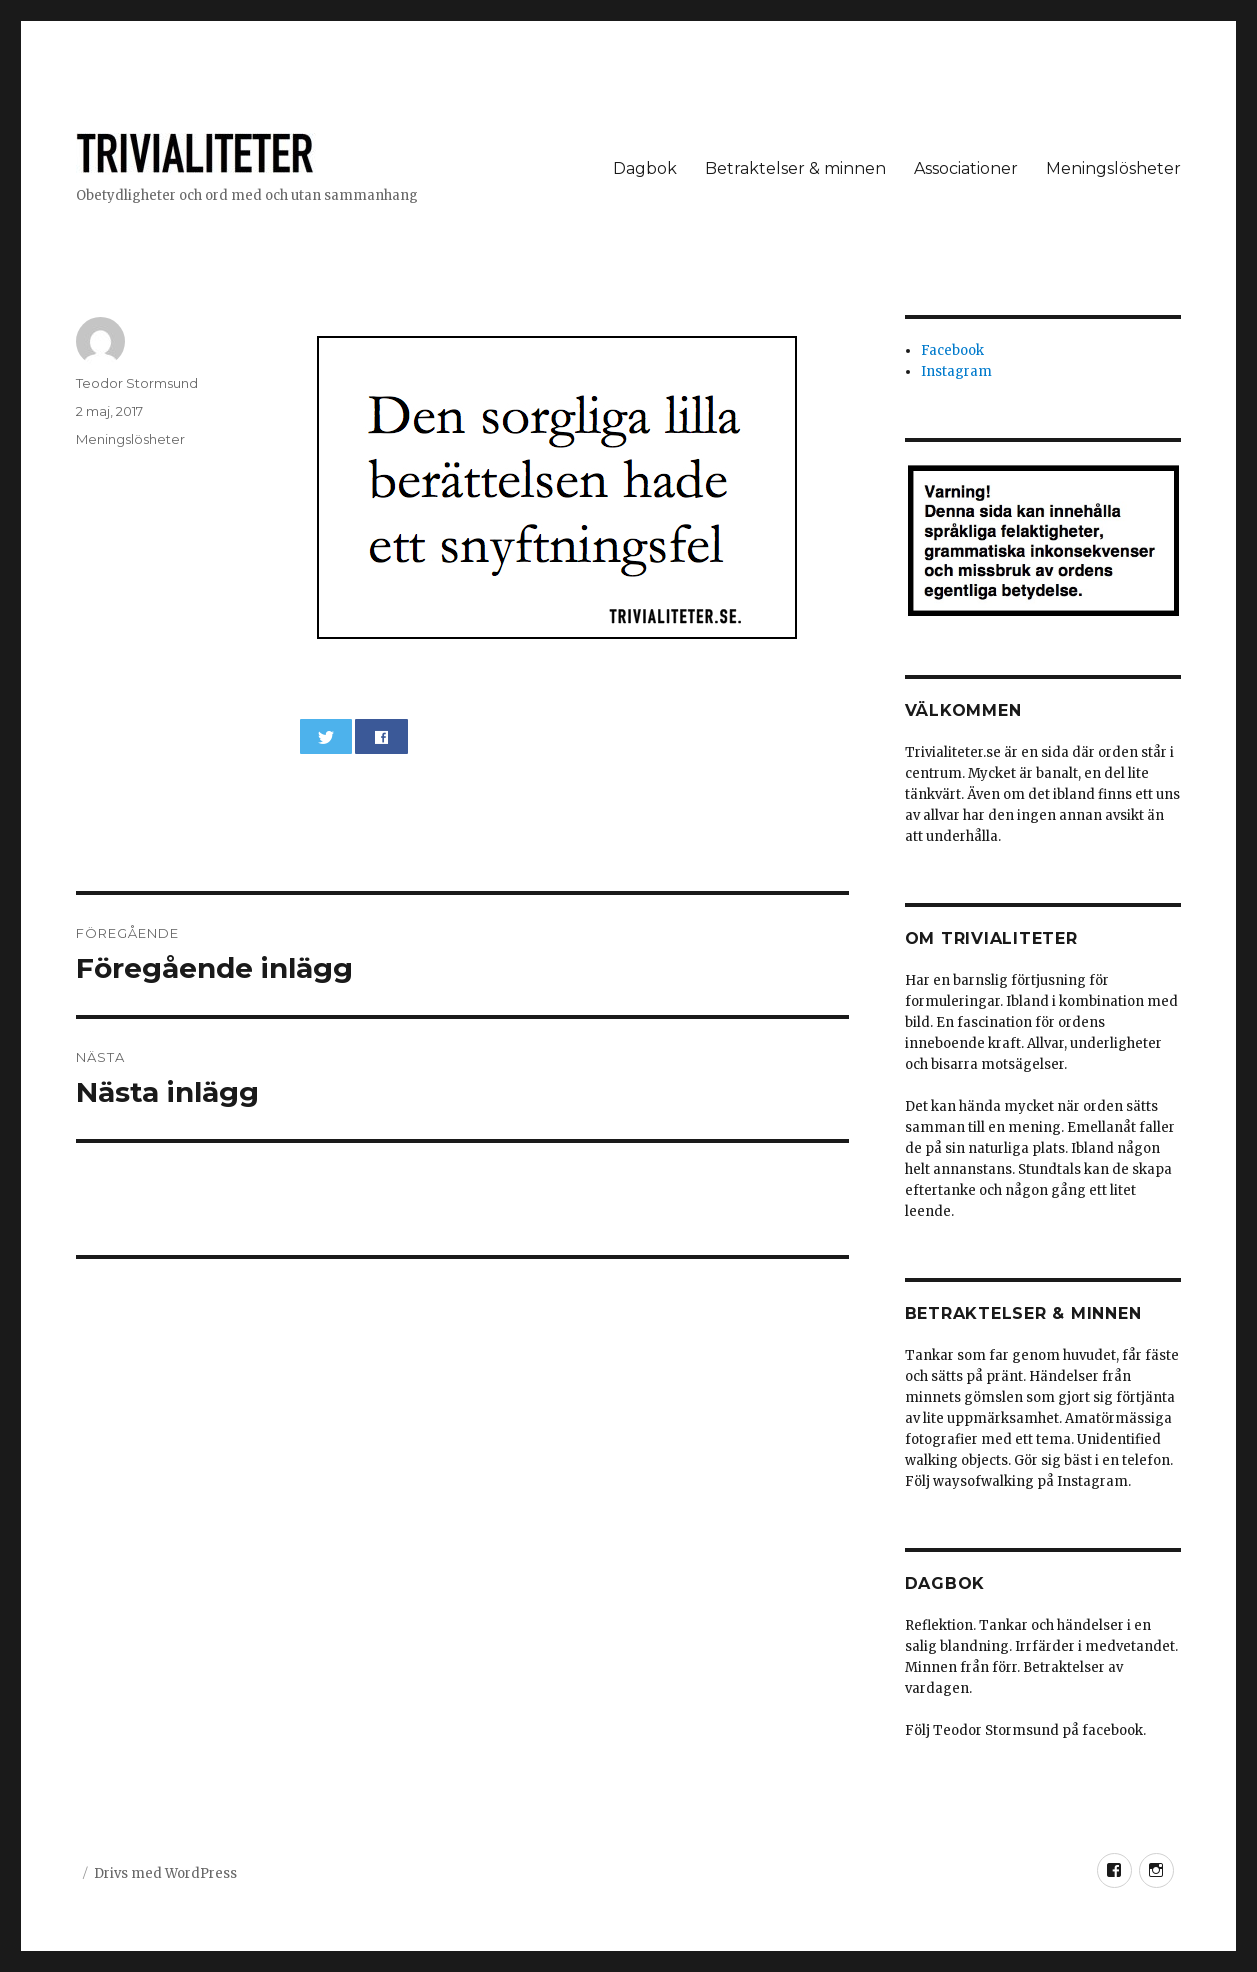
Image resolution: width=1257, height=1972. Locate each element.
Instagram (956, 371)
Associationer (966, 168)
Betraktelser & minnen (795, 168)
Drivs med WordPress (165, 1873)
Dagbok (645, 168)
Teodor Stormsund (137, 383)
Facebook (952, 350)
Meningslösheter (1113, 168)
